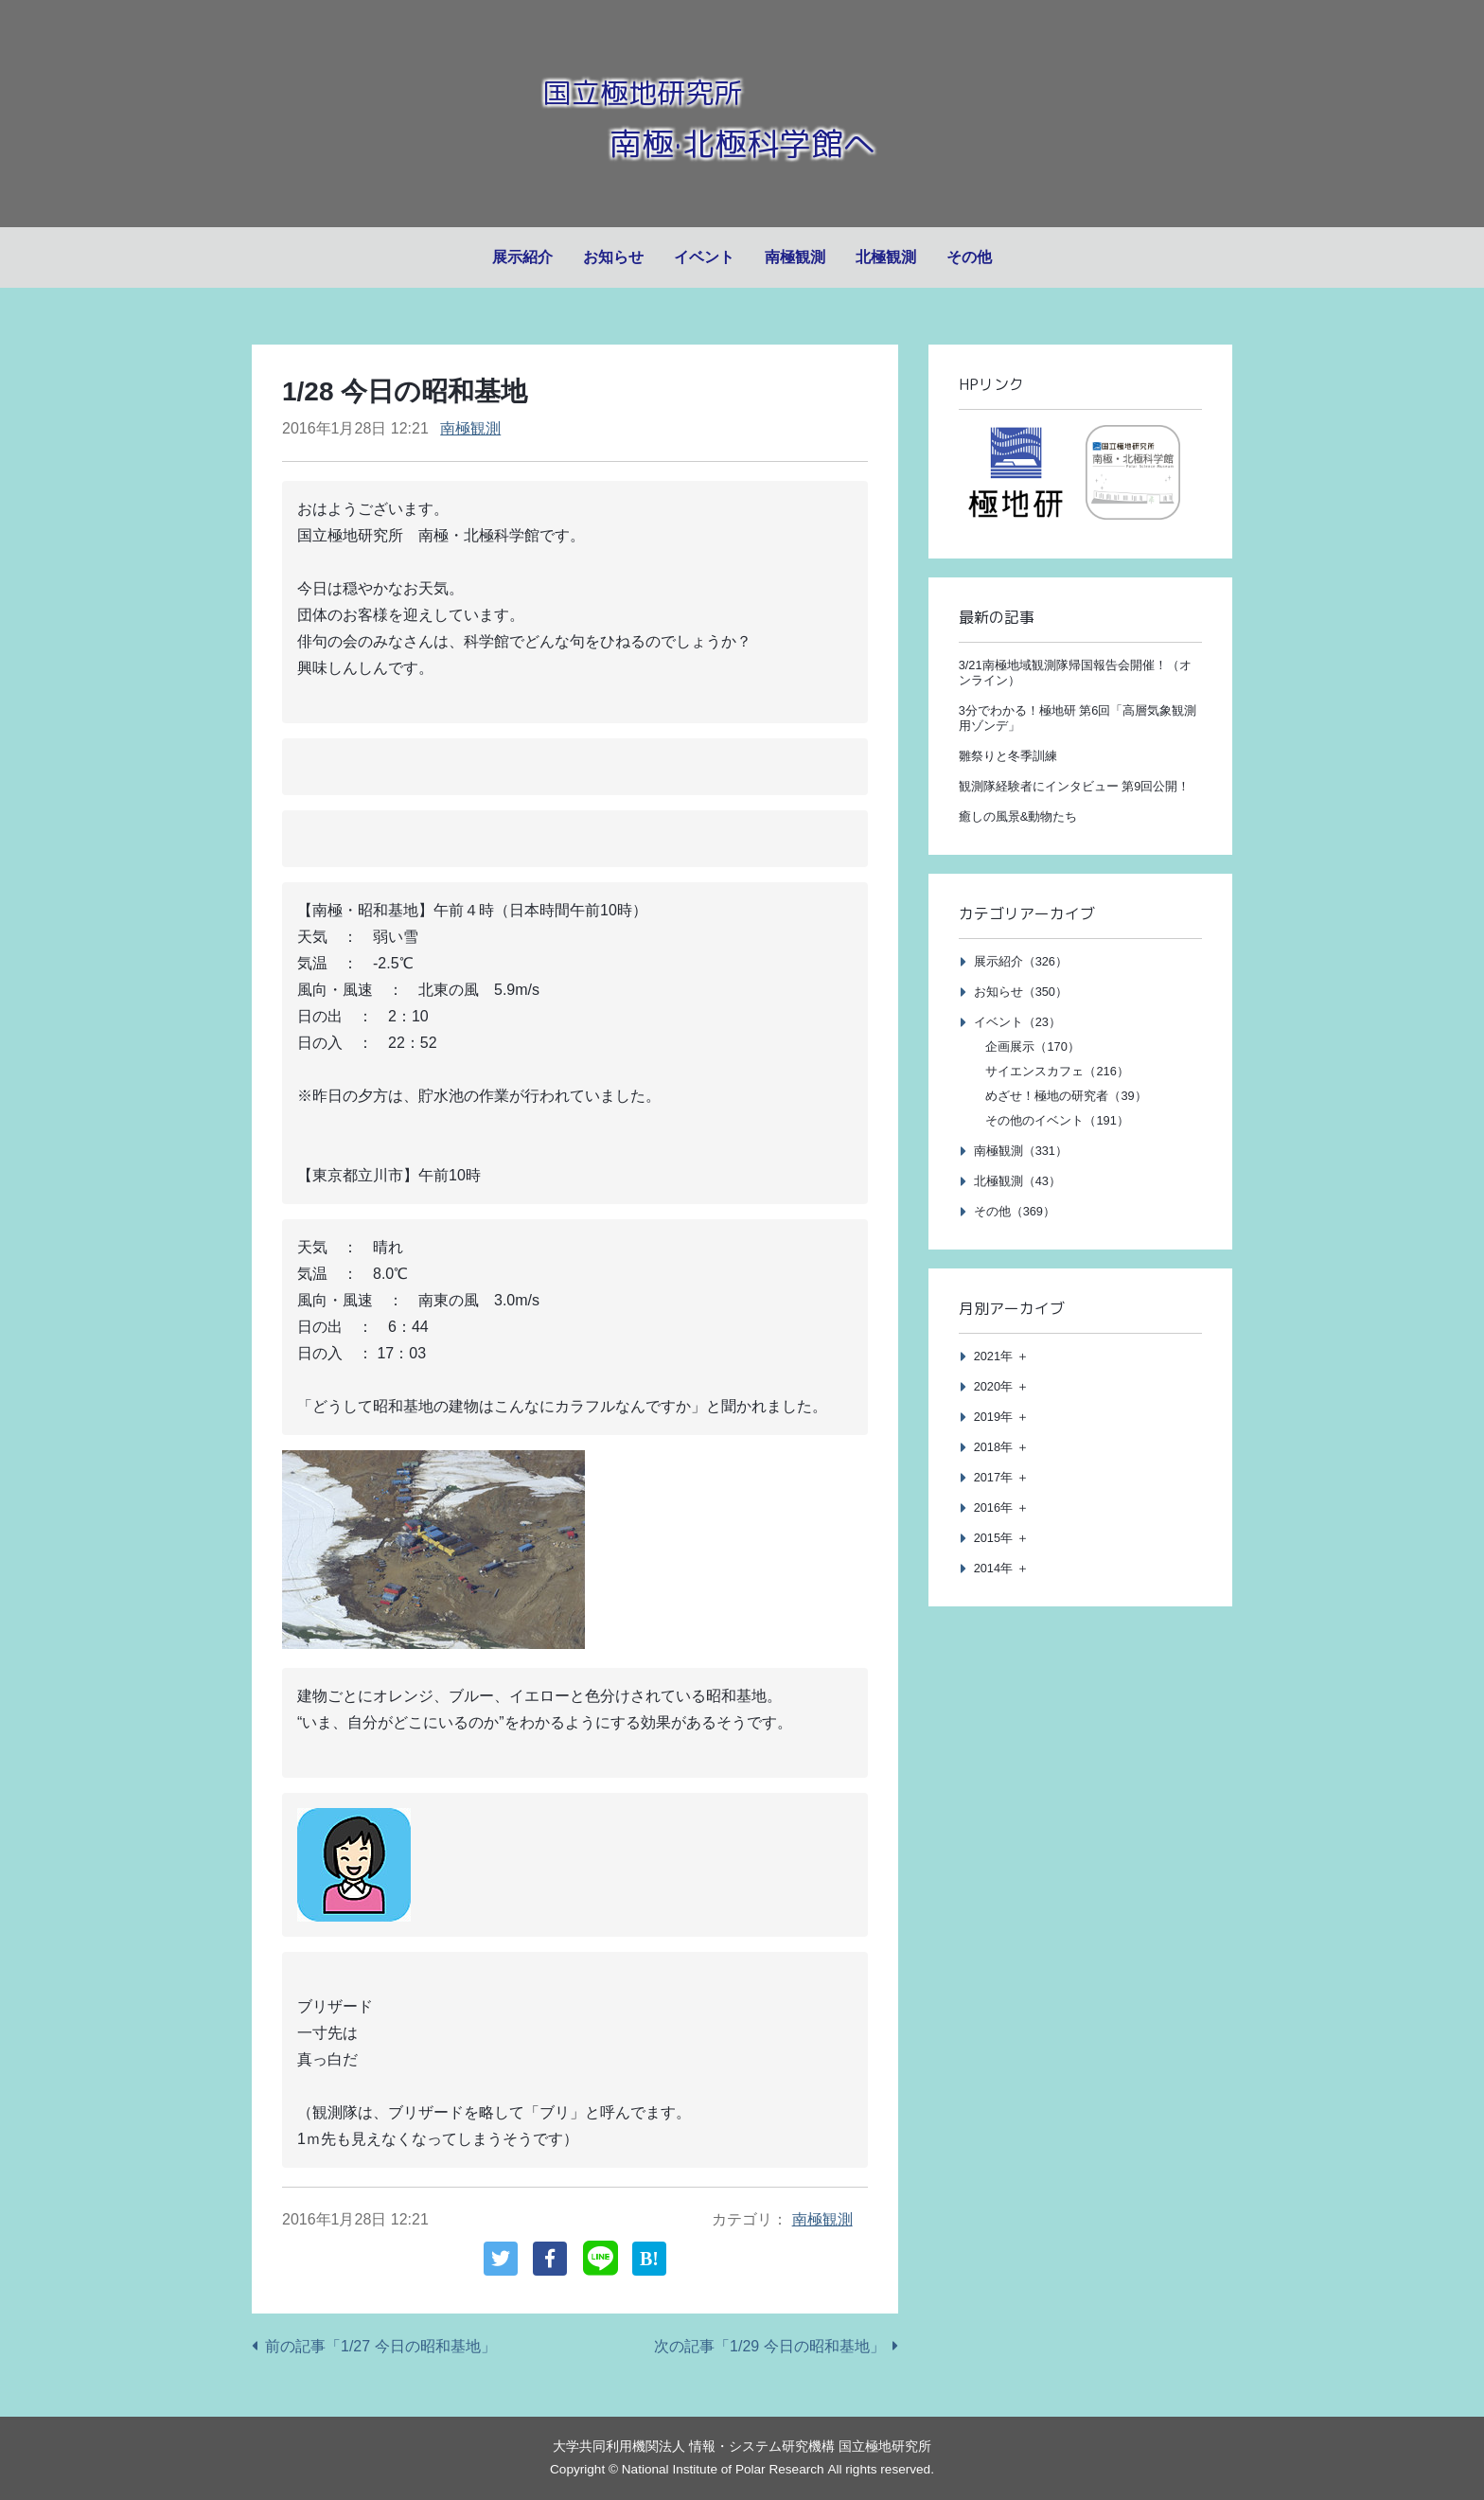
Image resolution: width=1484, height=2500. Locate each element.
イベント (704, 257)
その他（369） (1014, 1211)
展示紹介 (522, 257)
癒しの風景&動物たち (1018, 816)
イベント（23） (1017, 1022)
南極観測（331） (1021, 1151)
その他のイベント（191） (1056, 1120)
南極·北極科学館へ (742, 139)
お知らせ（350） (1021, 991)
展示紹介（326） (1021, 961)
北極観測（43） (1017, 1181)
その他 (969, 257)
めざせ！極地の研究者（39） (1065, 1096)
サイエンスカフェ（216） (1056, 1071)
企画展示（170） (1032, 1046)
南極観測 (795, 257)
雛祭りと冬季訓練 (1008, 756)
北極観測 (886, 257)
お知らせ (613, 257)
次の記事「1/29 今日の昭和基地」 (769, 2346)
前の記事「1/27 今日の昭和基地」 (380, 2346)
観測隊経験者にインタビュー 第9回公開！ (1075, 786)
